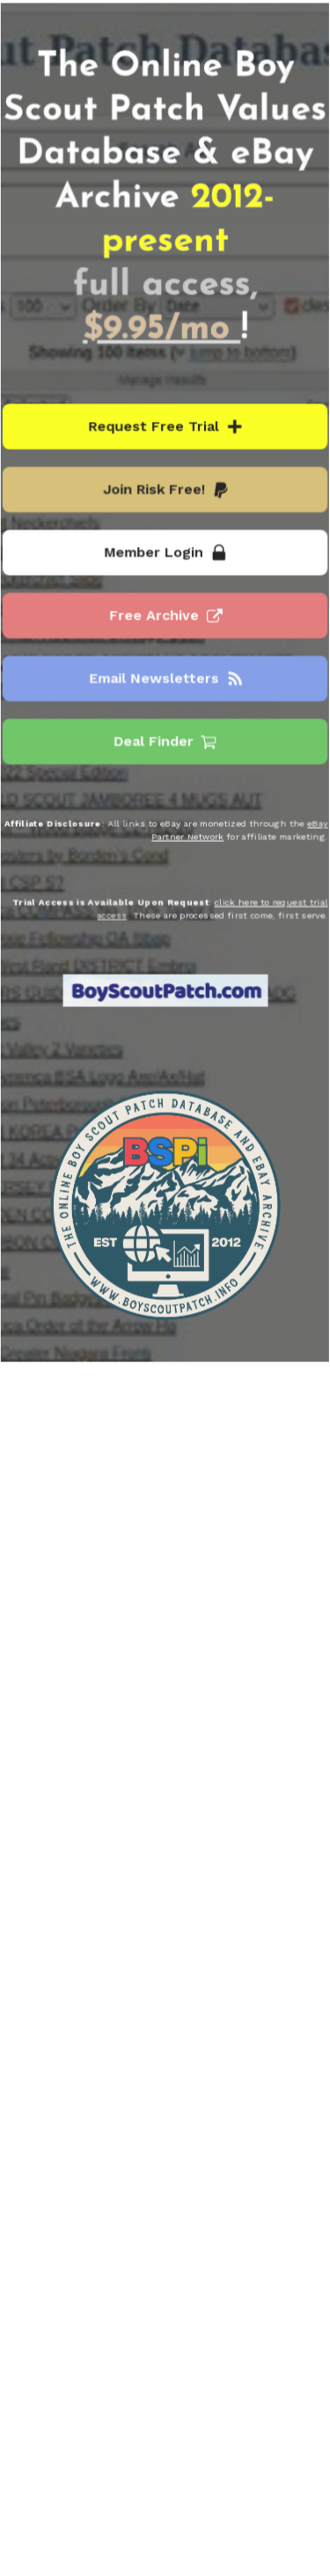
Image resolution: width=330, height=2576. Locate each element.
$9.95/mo (161, 332)
